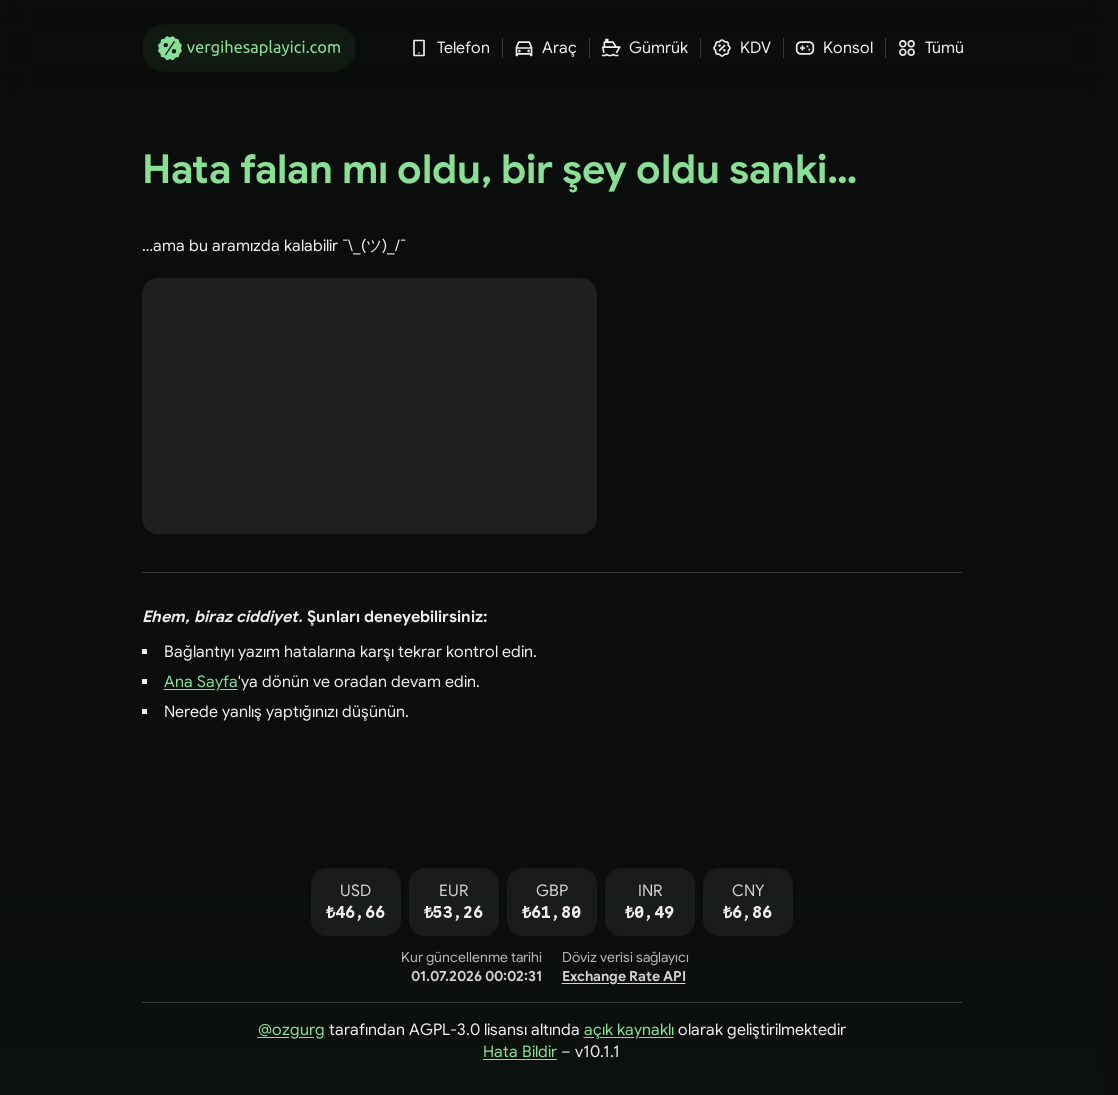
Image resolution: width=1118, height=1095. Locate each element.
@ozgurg (291, 1030)
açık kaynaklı (629, 1030)
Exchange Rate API (624, 976)
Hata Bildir (520, 1052)
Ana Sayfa (201, 682)
